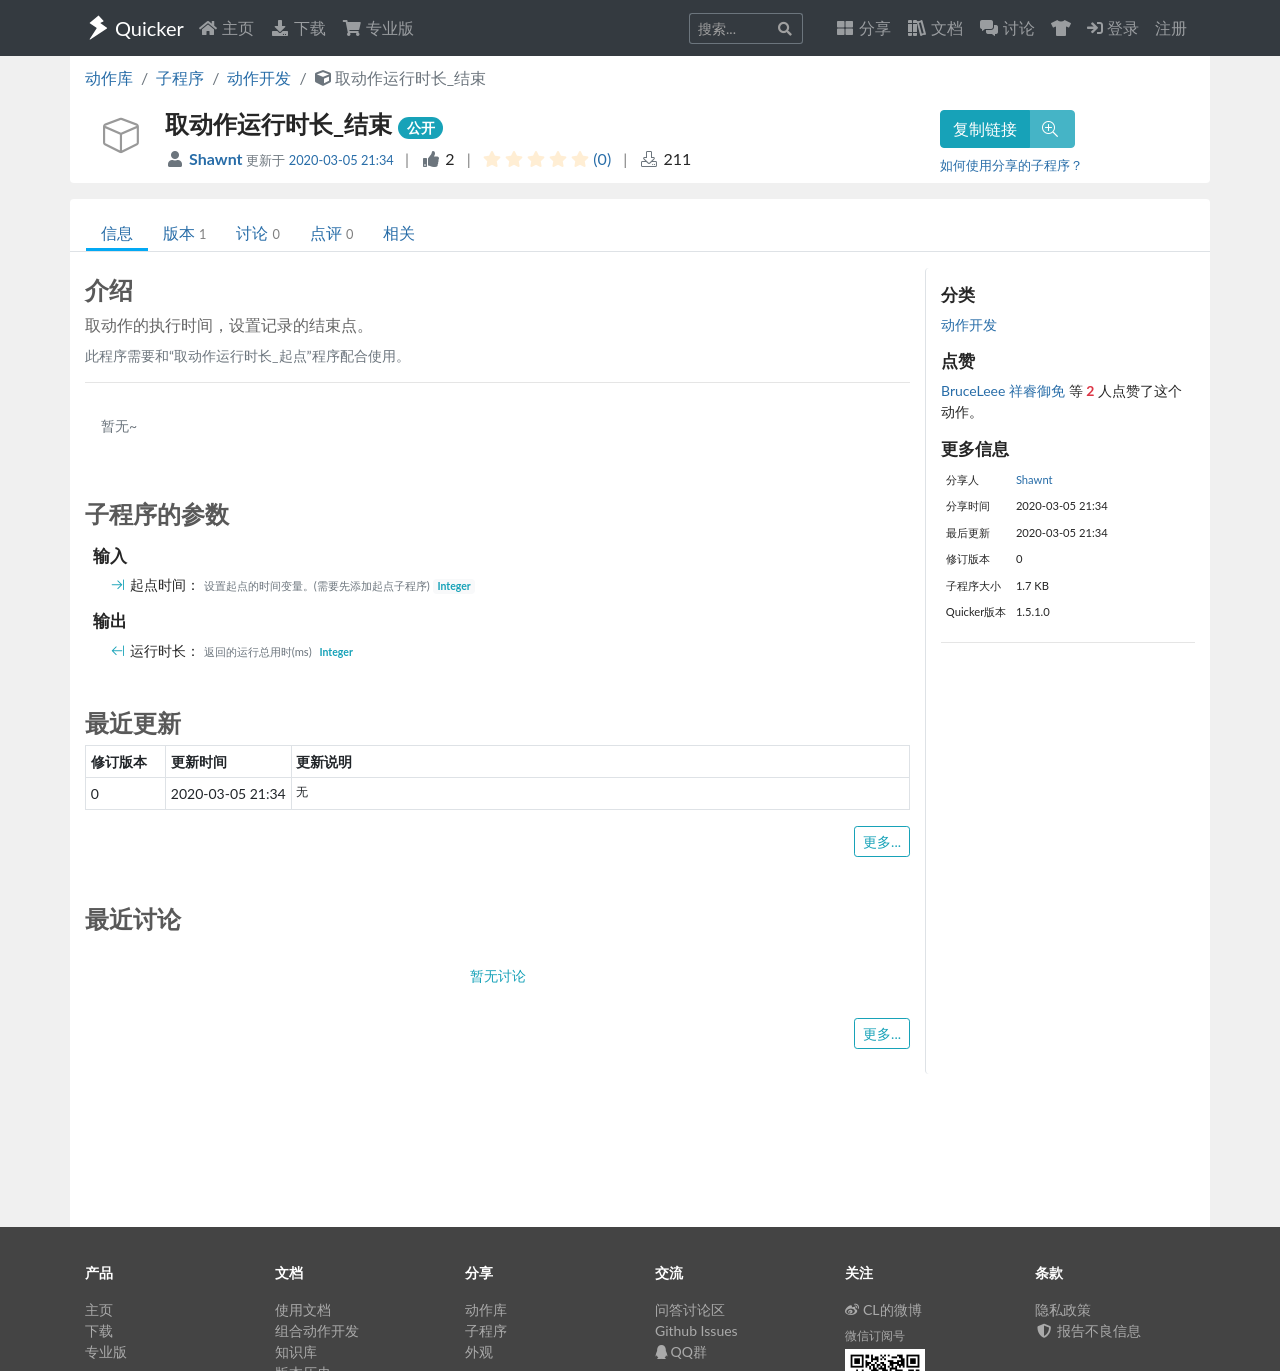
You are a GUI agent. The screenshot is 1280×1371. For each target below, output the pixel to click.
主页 (226, 27)
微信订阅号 (875, 1335)
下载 (298, 27)
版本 (184, 232)
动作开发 (259, 77)
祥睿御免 (1039, 390)
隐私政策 (1063, 1309)
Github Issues (696, 1330)
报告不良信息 (1088, 1330)
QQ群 (681, 1351)
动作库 (109, 77)
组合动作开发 (317, 1330)
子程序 (180, 77)
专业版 (378, 27)
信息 (117, 232)
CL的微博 (883, 1309)
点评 (331, 232)
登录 (1113, 27)
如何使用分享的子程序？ (1011, 165)
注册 (1171, 27)
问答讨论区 (690, 1309)
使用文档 (303, 1309)
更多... (882, 841)
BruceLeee (975, 390)
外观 (479, 1351)
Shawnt (217, 158)
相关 (399, 232)
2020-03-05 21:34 (341, 160)
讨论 (257, 232)
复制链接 (985, 128)
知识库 (296, 1351)
